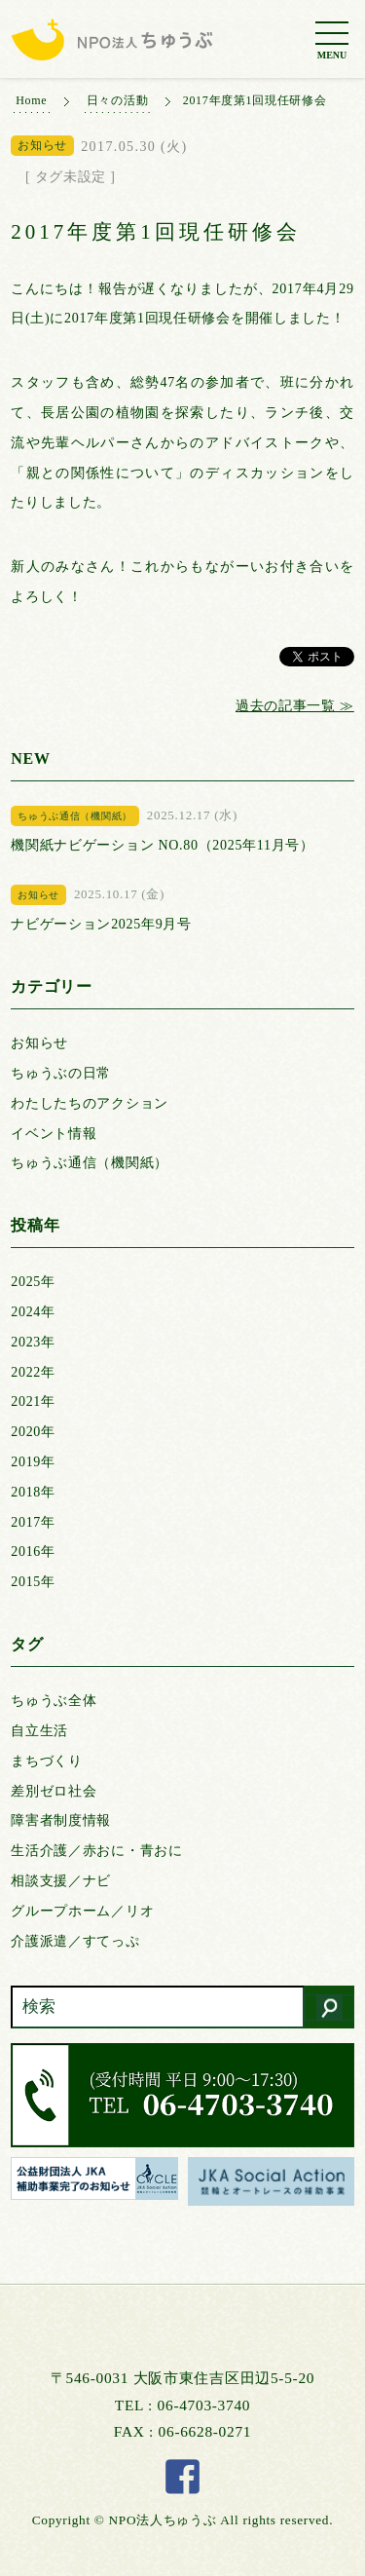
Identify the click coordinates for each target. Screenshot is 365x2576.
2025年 (33, 1281)
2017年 (33, 1522)
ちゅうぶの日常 (61, 1073)
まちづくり (47, 1761)
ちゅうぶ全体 (53, 1700)
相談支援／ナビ (61, 1881)
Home (31, 100)
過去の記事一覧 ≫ (295, 706)
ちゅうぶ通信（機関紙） (89, 1162)
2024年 (33, 1312)
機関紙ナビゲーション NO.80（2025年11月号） (162, 845)
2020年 (33, 1431)
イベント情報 (53, 1133)
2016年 (33, 1551)
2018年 (33, 1492)
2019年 (33, 1462)
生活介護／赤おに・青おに (96, 1850)
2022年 (33, 1372)
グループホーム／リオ (82, 1911)
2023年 (33, 1342)
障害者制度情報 (61, 1820)
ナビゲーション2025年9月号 (101, 924)
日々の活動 (118, 100)
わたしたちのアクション (89, 1103)
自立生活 (39, 1731)
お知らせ (39, 1043)
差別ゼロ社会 (53, 1791)
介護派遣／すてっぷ (75, 1941)
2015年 (33, 1581)
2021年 (33, 1401)
